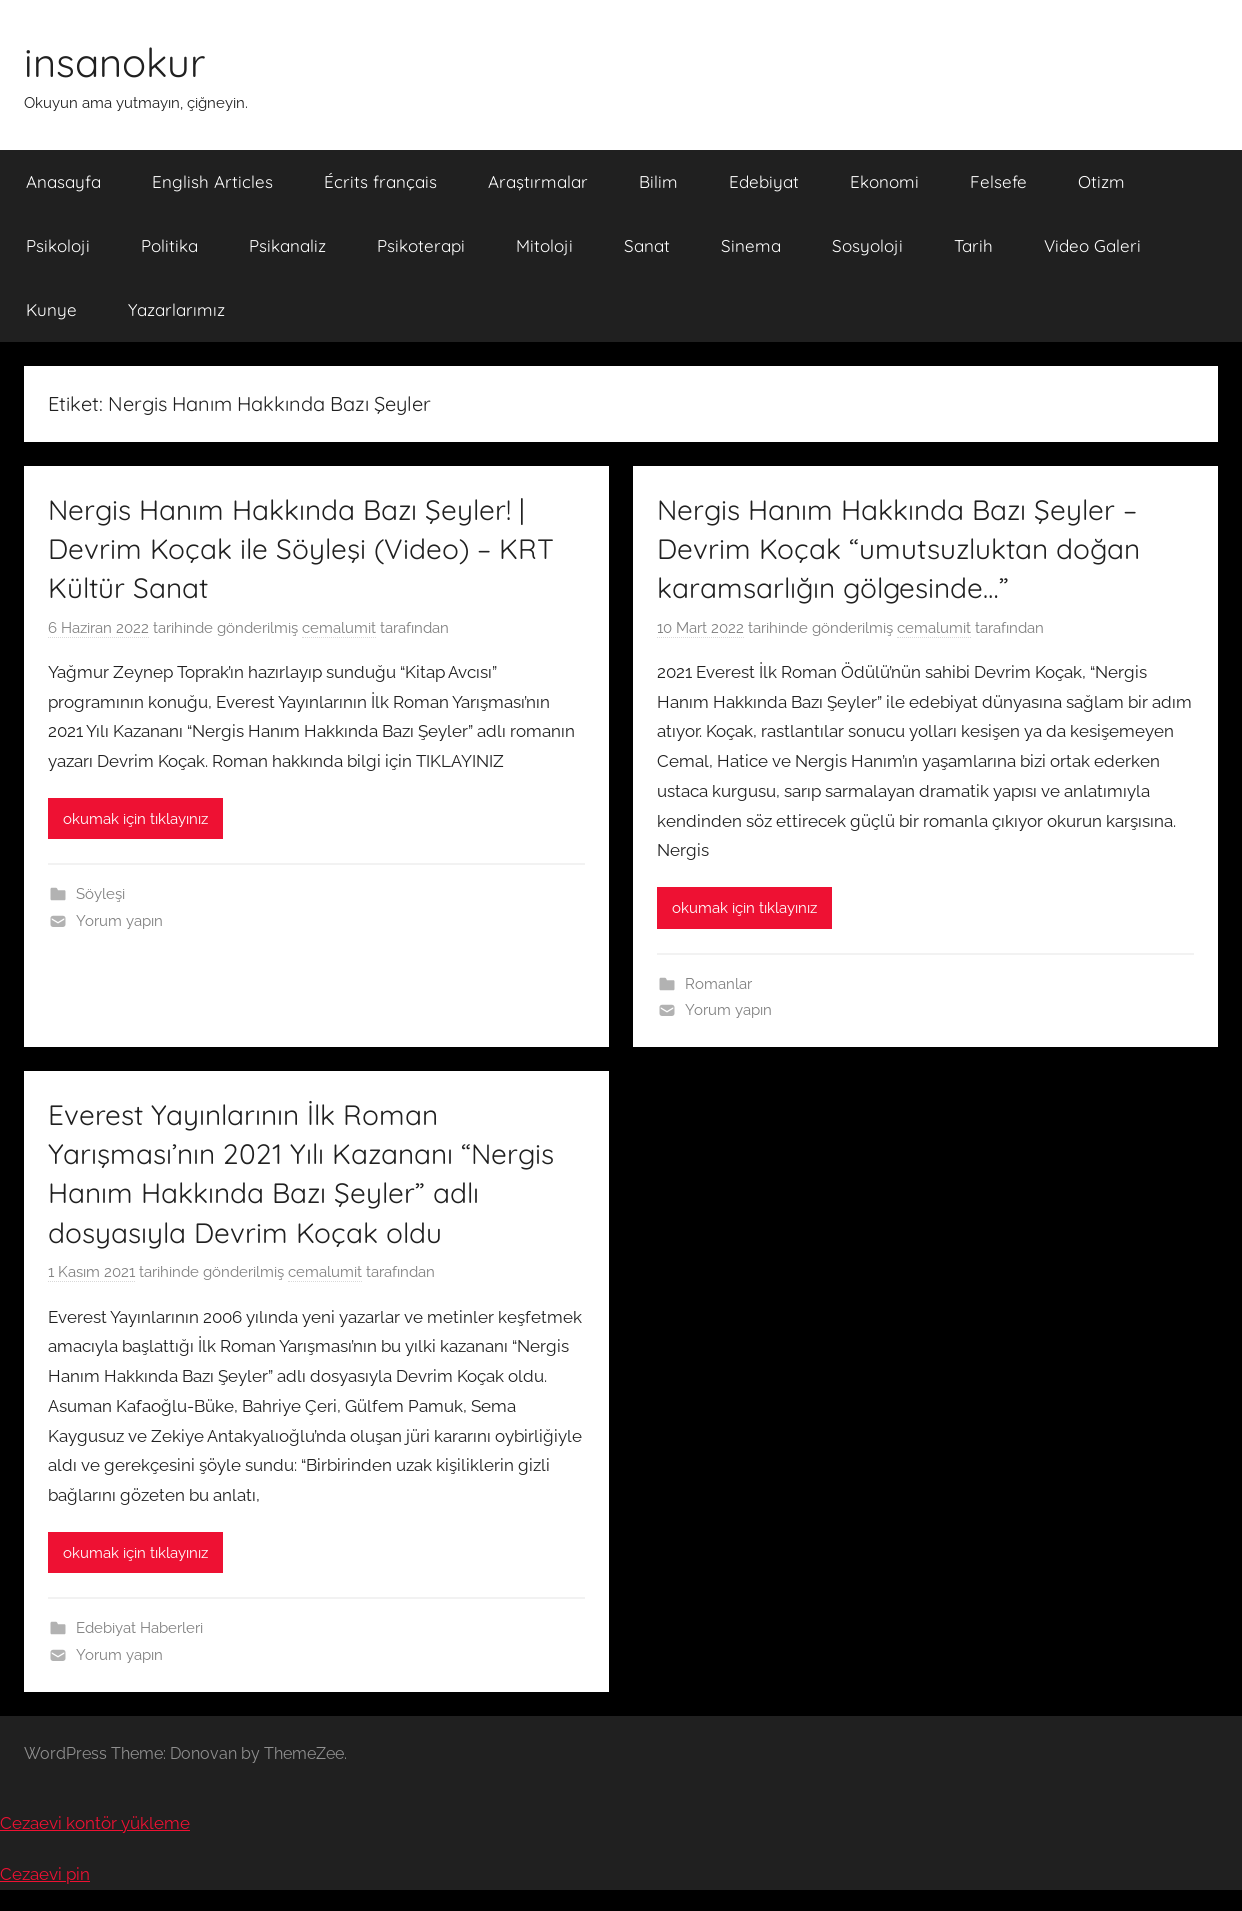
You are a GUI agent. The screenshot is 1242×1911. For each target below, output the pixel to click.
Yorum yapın (119, 921)
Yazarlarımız (176, 309)
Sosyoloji (867, 245)
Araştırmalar (538, 181)
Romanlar (718, 984)
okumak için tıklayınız (135, 819)
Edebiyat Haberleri (139, 1628)
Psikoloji (58, 245)
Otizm (1101, 181)
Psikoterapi (421, 245)
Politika (169, 245)
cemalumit (339, 628)
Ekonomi (884, 181)
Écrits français (380, 181)
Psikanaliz (287, 245)
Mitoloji (544, 245)
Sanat (647, 245)
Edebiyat (764, 181)
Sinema (751, 245)
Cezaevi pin (45, 1874)
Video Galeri (1092, 245)
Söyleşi (100, 894)
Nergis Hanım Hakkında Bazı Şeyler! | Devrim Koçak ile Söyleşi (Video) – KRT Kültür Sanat (301, 548)
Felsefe (998, 181)
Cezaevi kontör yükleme (95, 1823)
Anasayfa (63, 181)
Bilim (658, 181)
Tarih (973, 245)
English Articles (212, 181)
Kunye (51, 309)
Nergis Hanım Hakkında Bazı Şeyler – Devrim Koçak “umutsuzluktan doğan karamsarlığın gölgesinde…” (898, 548)
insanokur (114, 62)
